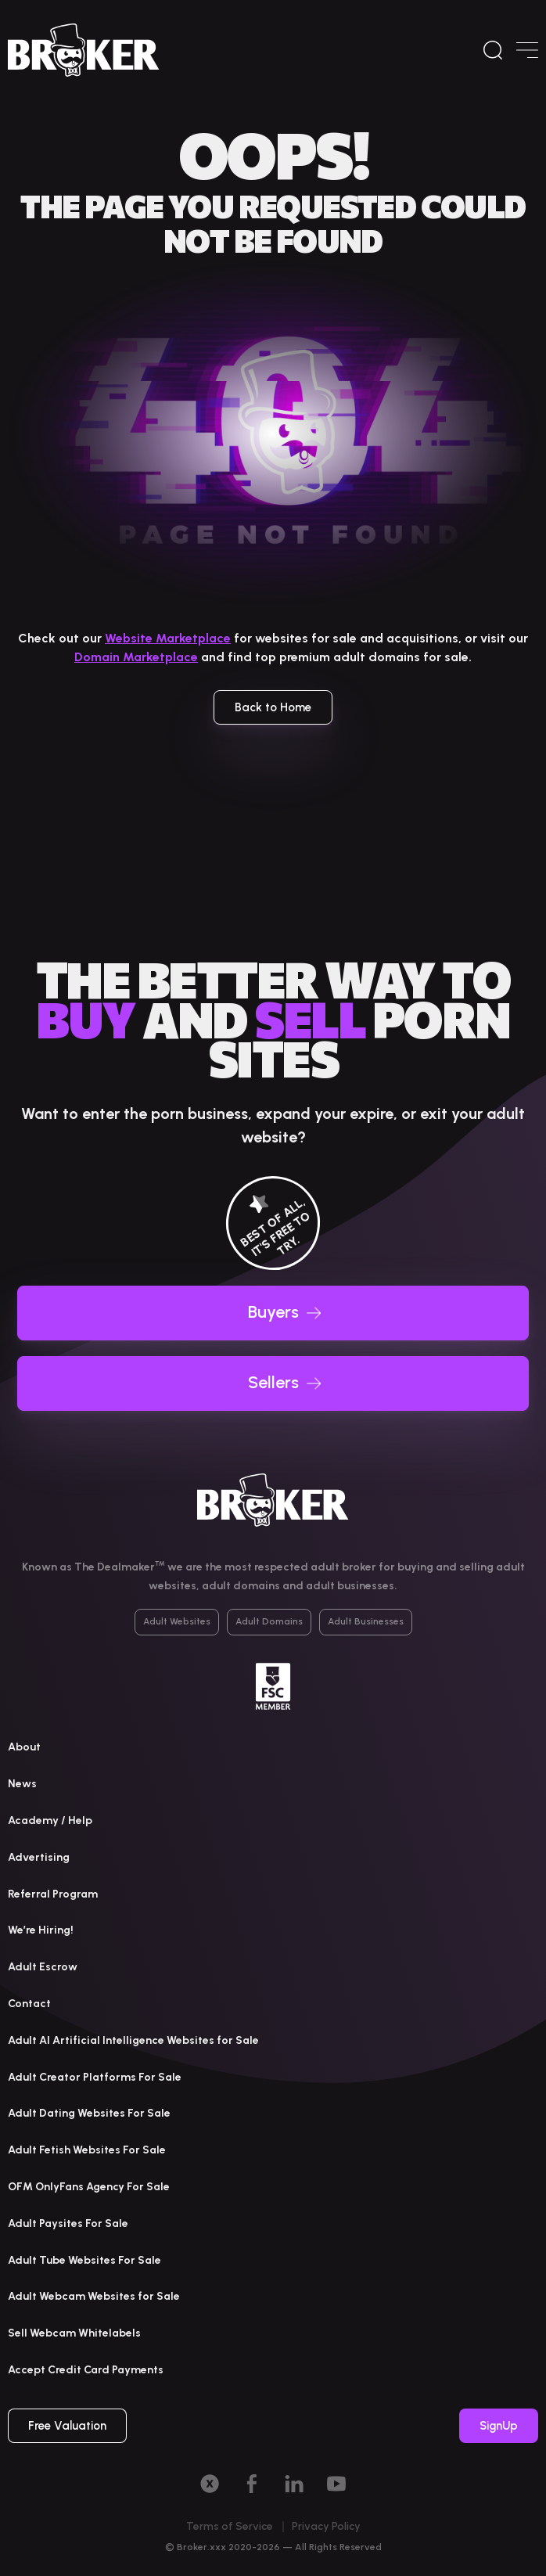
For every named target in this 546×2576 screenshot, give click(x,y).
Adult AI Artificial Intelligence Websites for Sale (133, 2040)
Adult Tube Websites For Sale (84, 2260)
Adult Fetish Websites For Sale (87, 2150)
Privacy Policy (326, 2526)
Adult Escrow (42, 1966)
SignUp (499, 2426)
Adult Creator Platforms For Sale (94, 2077)
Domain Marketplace (136, 656)
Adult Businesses (366, 1621)
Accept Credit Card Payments (85, 2369)
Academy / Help (50, 1820)
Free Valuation (67, 2426)
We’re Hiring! (41, 1930)
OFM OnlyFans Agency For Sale (89, 2186)
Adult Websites (176, 1621)
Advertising (39, 1857)
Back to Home (273, 707)
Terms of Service (229, 2526)
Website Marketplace (168, 638)
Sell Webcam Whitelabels (74, 2333)
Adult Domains (269, 1621)
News (22, 1783)
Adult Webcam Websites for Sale (94, 2296)
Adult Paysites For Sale (68, 2223)
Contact (29, 2003)
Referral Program (53, 1894)
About (24, 1747)
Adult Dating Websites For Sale (89, 2113)
